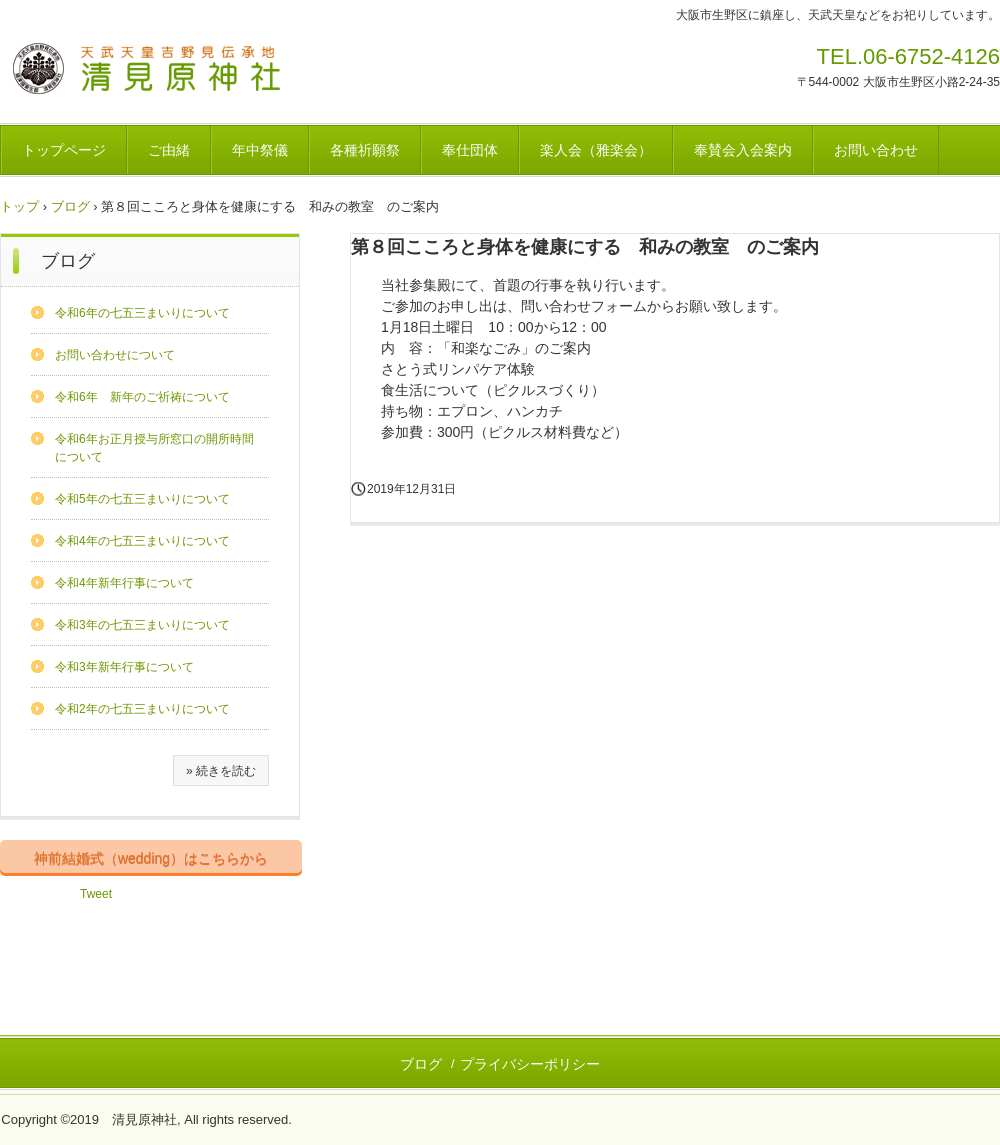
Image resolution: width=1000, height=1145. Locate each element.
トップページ (64, 150)
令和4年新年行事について (124, 583)
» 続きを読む (221, 771)
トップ (19, 206)
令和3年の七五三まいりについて (142, 625)
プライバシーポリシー (530, 1064)
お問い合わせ (876, 150)
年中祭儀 (260, 150)
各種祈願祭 (365, 150)
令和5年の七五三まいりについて (142, 499)
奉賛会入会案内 (743, 150)
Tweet (96, 894)
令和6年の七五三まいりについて (142, 313)
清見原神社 (147, 71)
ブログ (70, 206)
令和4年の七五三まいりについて (142, 541)
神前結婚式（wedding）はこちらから (151, 858)
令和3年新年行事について (124, 667)
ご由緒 (169, 150)
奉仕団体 (470, 150)
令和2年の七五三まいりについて (142, 709)
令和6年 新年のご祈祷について (142, 397)
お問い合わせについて (115, 355)
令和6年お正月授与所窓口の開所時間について (154, 448)
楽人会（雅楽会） (596, 150)
